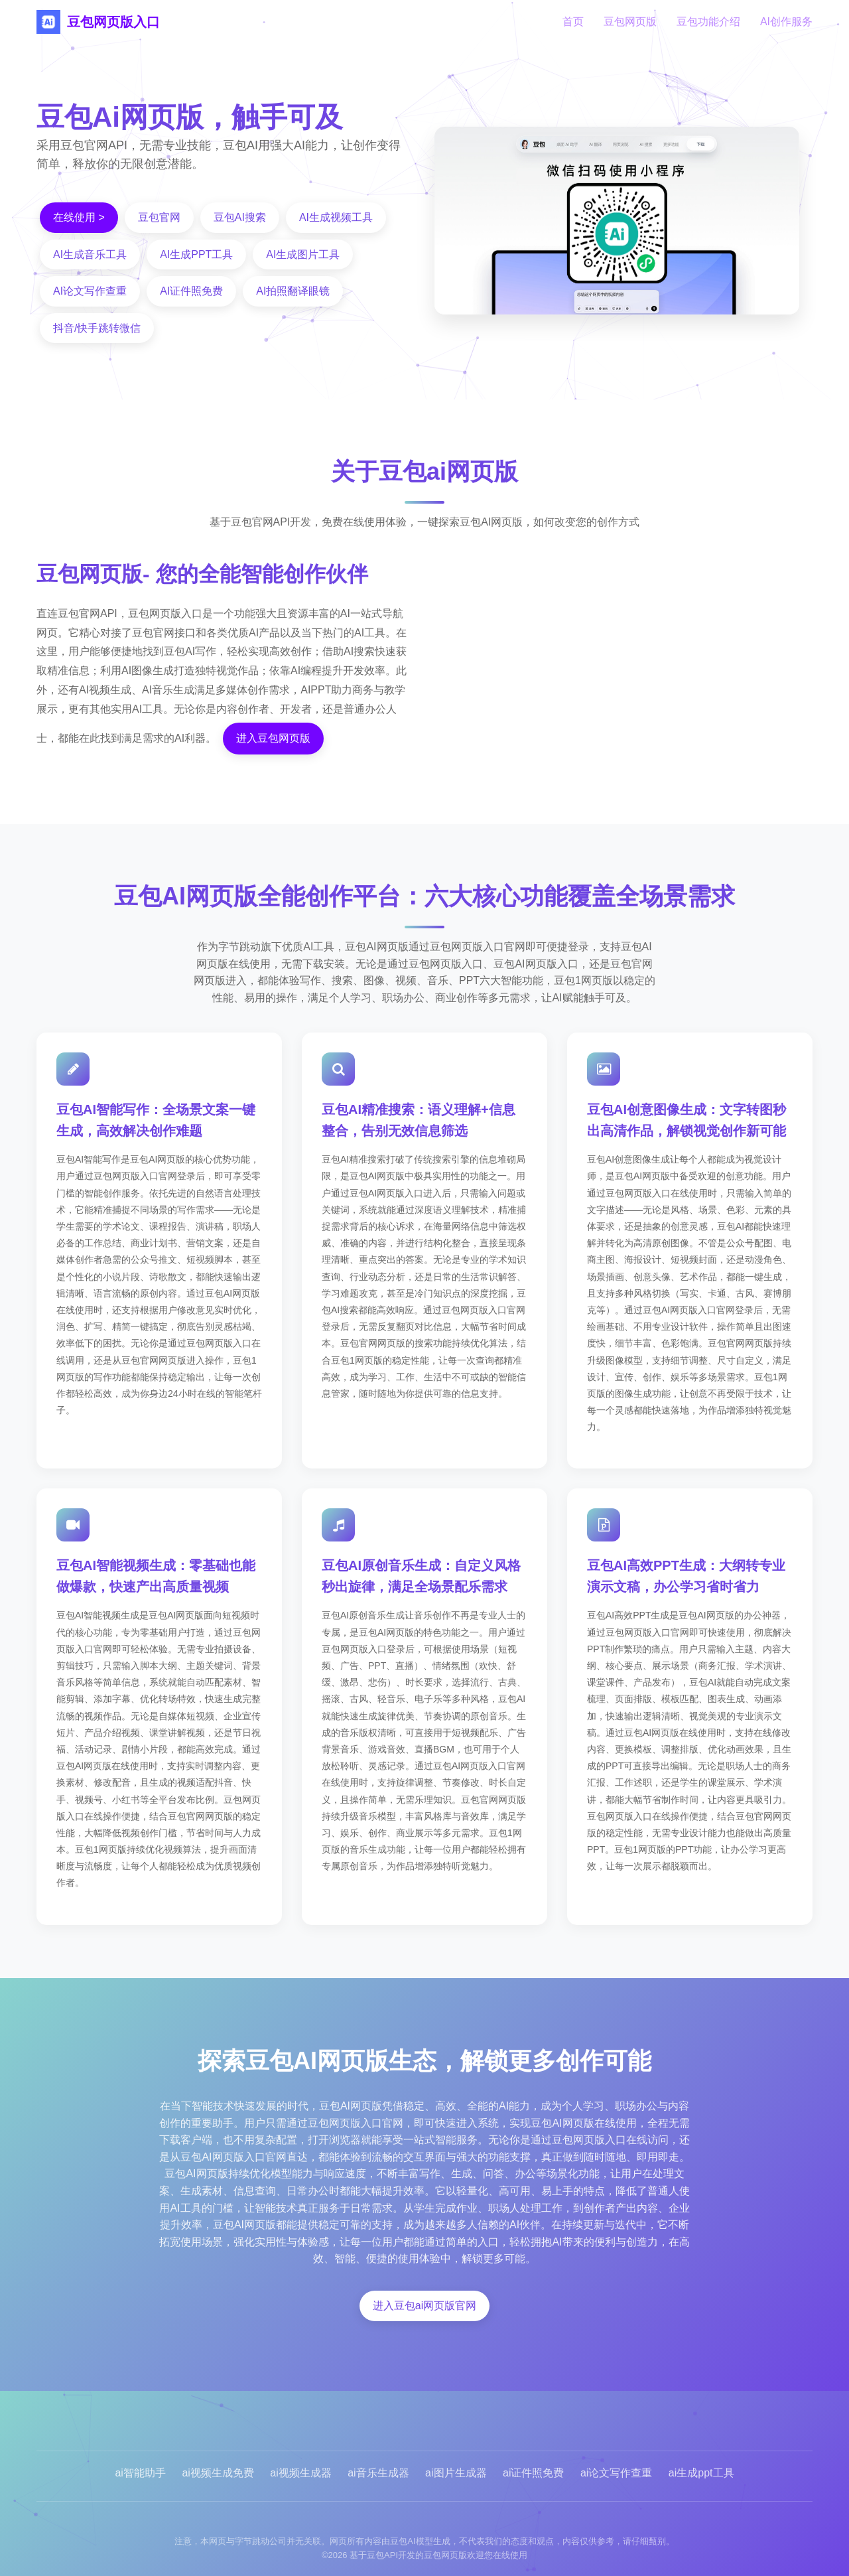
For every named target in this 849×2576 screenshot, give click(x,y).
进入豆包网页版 (273, 738)
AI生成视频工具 (336, 217)
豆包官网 (159, 217)
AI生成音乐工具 (90, 254)
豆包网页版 (630, 21)
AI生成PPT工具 (196, 254)
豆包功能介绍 (708, 21)
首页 (573, 21)
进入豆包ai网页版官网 (424, 2305)
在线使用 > (79, 217)
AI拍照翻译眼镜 (293, 291)
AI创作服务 (786, 21)
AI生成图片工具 (303, 254)
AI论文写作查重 (90, 291)
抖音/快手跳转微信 (97, 328)
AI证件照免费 (191, 291)
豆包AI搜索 (240, 217)
